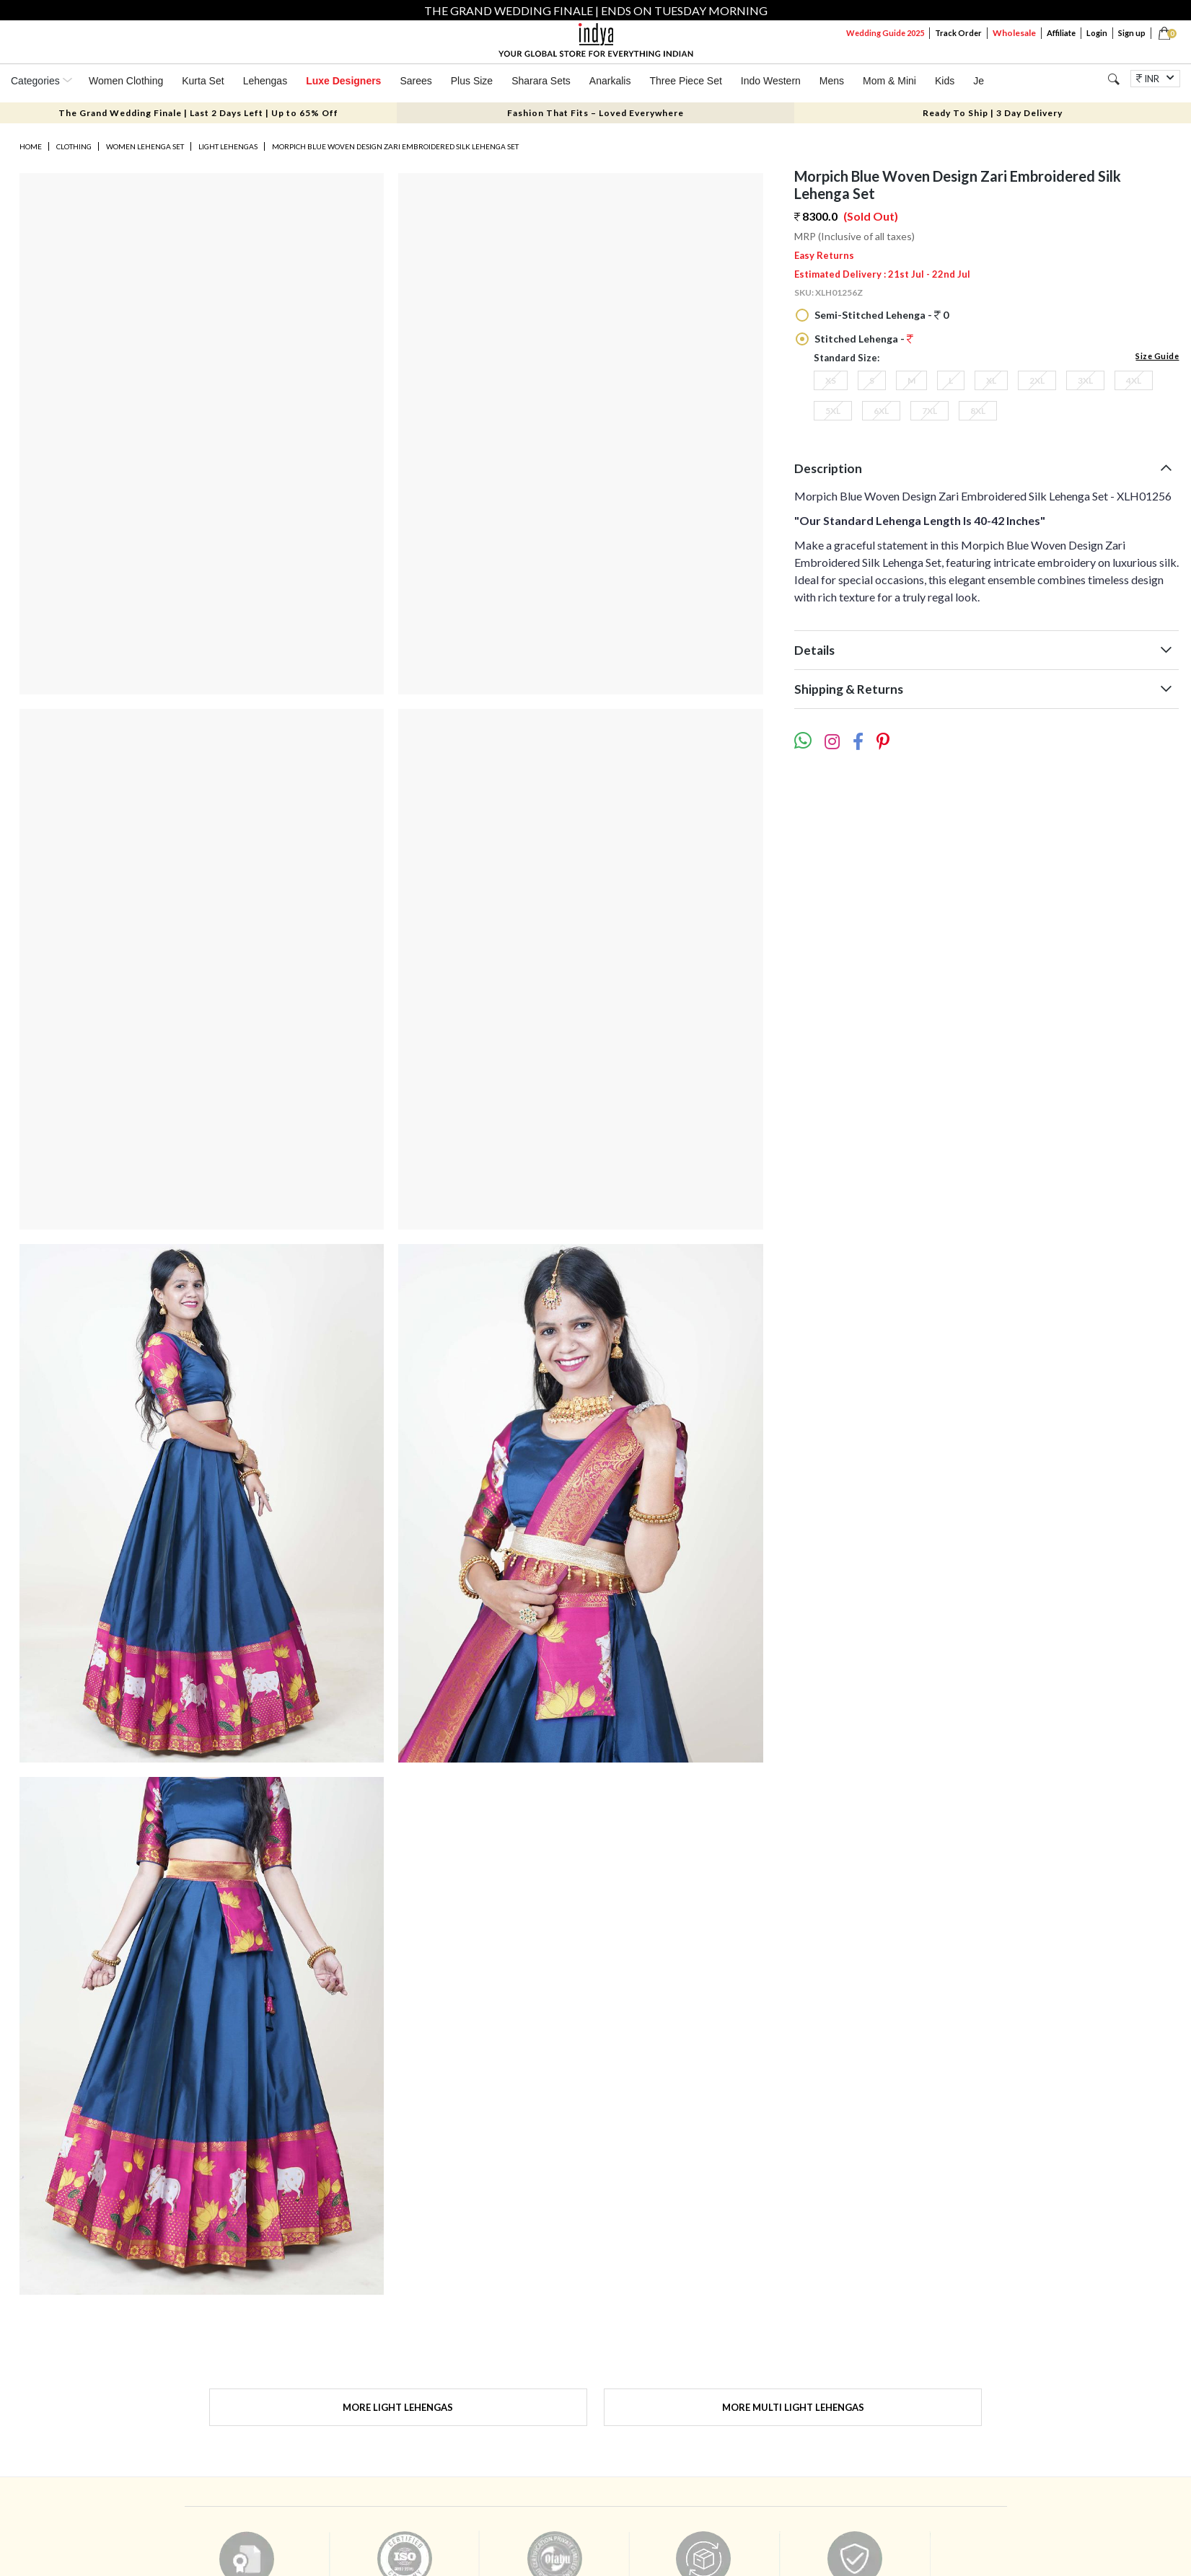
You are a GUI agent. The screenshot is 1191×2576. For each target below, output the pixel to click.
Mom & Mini (889, 81)
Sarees (415, 81)
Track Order (958, 33)
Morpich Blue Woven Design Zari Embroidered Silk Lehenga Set (395, 146)
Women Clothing (126, 81)
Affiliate (1061, 33)
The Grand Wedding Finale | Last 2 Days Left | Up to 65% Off (198, 112)
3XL (1085, 380)
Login (1096, 33)
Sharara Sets (541, 81)
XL (991, 380)
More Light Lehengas (398, 2407)
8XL (977, 410)
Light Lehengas (228, 146)
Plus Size (472, 81)
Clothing (74, 146)
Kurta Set (203, 81)
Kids (944, 81)
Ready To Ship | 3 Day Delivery (993, 112)
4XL (1133, 380)
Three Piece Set (685, 81)
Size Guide (1157, 356)
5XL (832, 410)
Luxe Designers (343, 81)
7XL (929, 410)
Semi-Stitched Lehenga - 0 (880, 315)
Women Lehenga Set (145, 146)
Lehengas (265, 81)
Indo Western (771, 81)
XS (830, 380)
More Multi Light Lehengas (793, 2407)
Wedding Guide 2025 (885, 33)
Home (30, 146)
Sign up (1132, 33)
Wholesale (1014, 32)
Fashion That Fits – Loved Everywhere (595, 112)
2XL (1037, 380)
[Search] (1113, 79)
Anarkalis (610, 81)
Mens (831, 81)
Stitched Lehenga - (862, 338)
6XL (881, 410)
